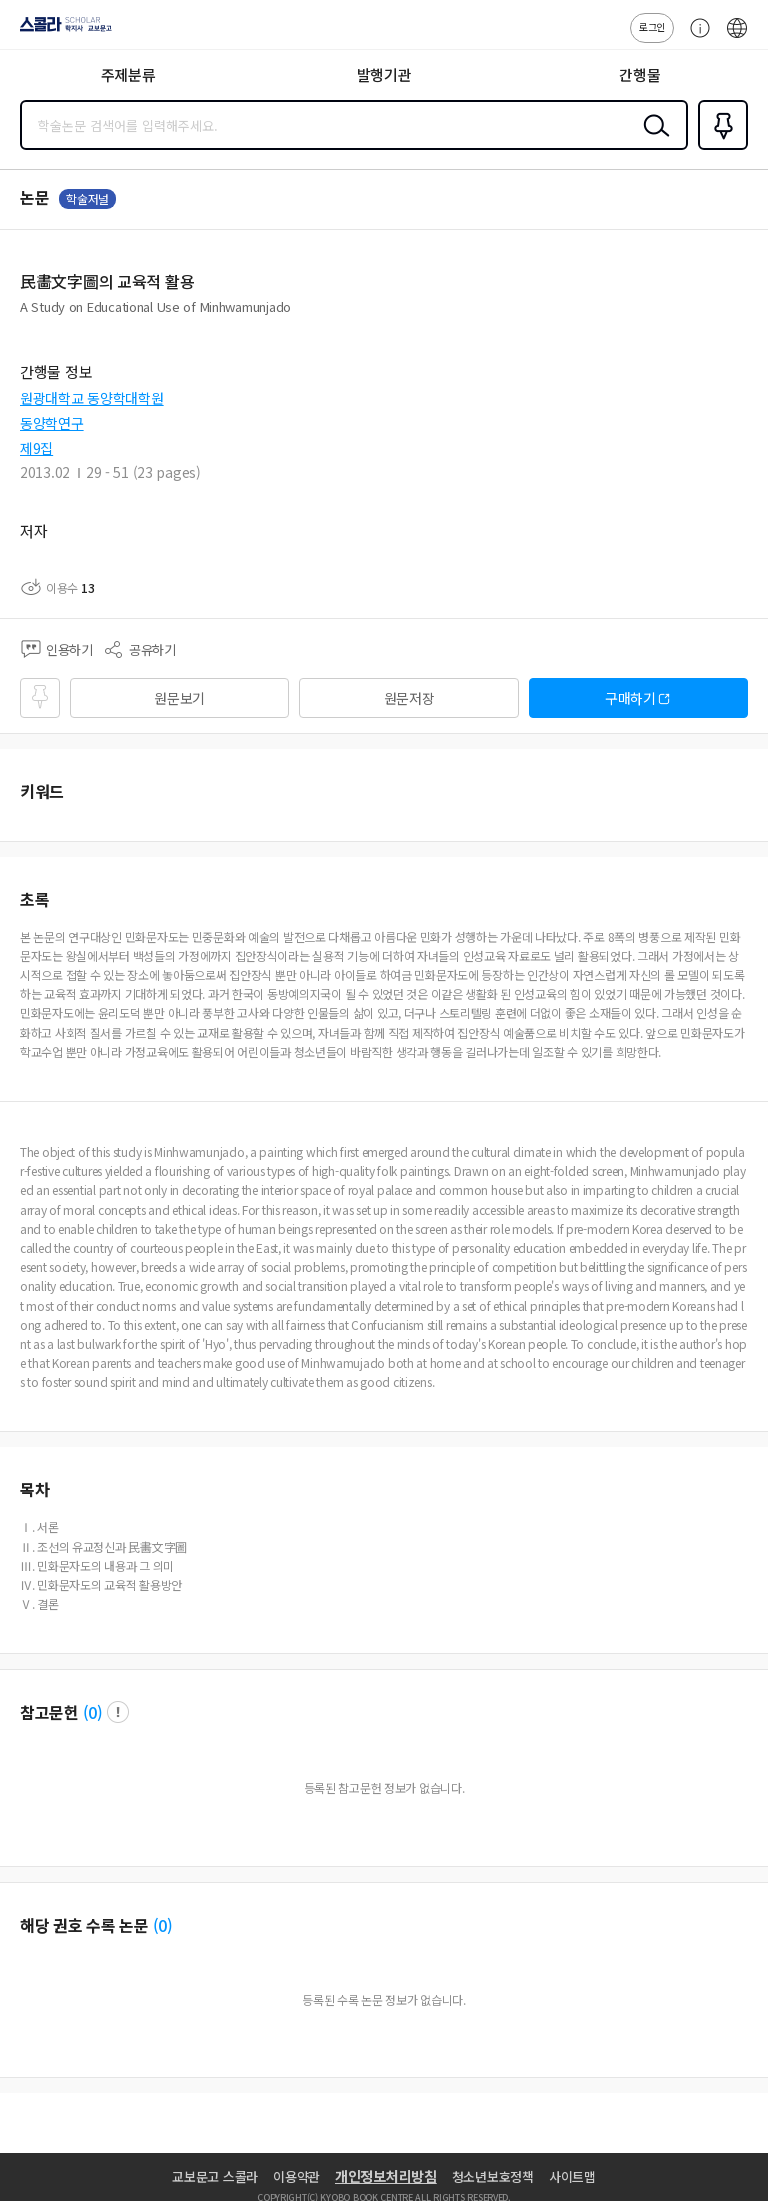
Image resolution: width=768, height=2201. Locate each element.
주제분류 (128, 74)
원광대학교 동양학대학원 (92, 398)
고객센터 (695, 38)
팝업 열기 (118, 1712)
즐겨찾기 (719, 148)
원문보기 (179, 698)
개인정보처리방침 (386, 2176)
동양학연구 (52, 423)
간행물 (639, 74)
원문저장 (409, 698)
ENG (737, 38)
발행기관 (384, 74)
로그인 (652, 26)
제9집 (36, 448)
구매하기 (630, 698)
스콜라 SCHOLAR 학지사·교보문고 (60, 31)
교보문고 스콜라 (215, 2176)
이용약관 (296, 2176)
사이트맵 (572, 2176)
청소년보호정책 (493, 2176)
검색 (652, 141)
